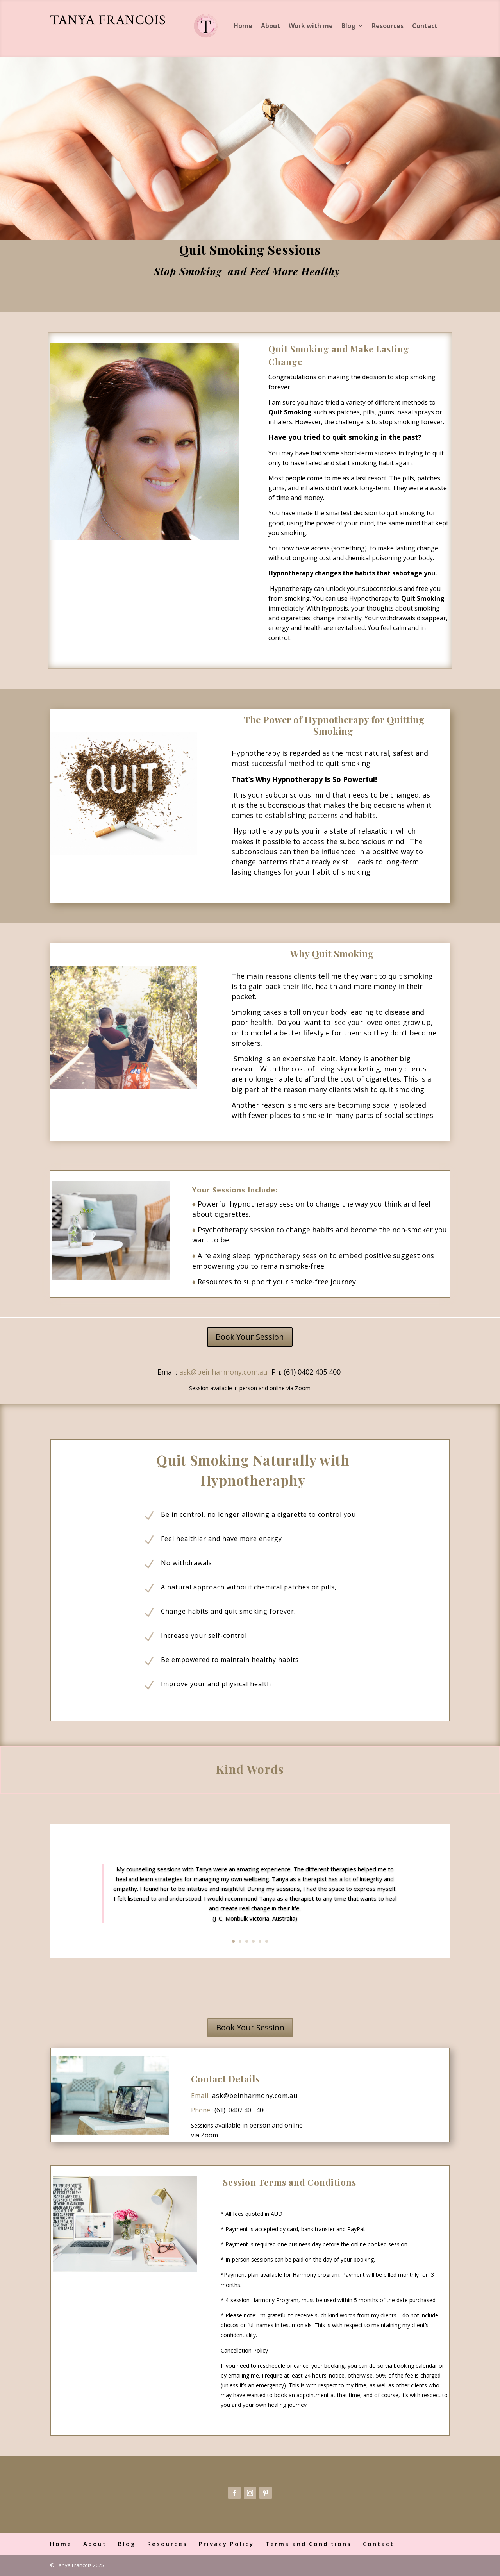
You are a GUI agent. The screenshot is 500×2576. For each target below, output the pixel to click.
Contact (425, 25)
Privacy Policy (226, 2543)
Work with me (311, 25)
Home (243, 25)
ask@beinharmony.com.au (255, 2095)
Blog (348, 25)
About (270, 25)
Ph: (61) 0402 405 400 (307, 1371)
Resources (388, 25)
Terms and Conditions (308, 2543)
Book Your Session (250, 1337)
